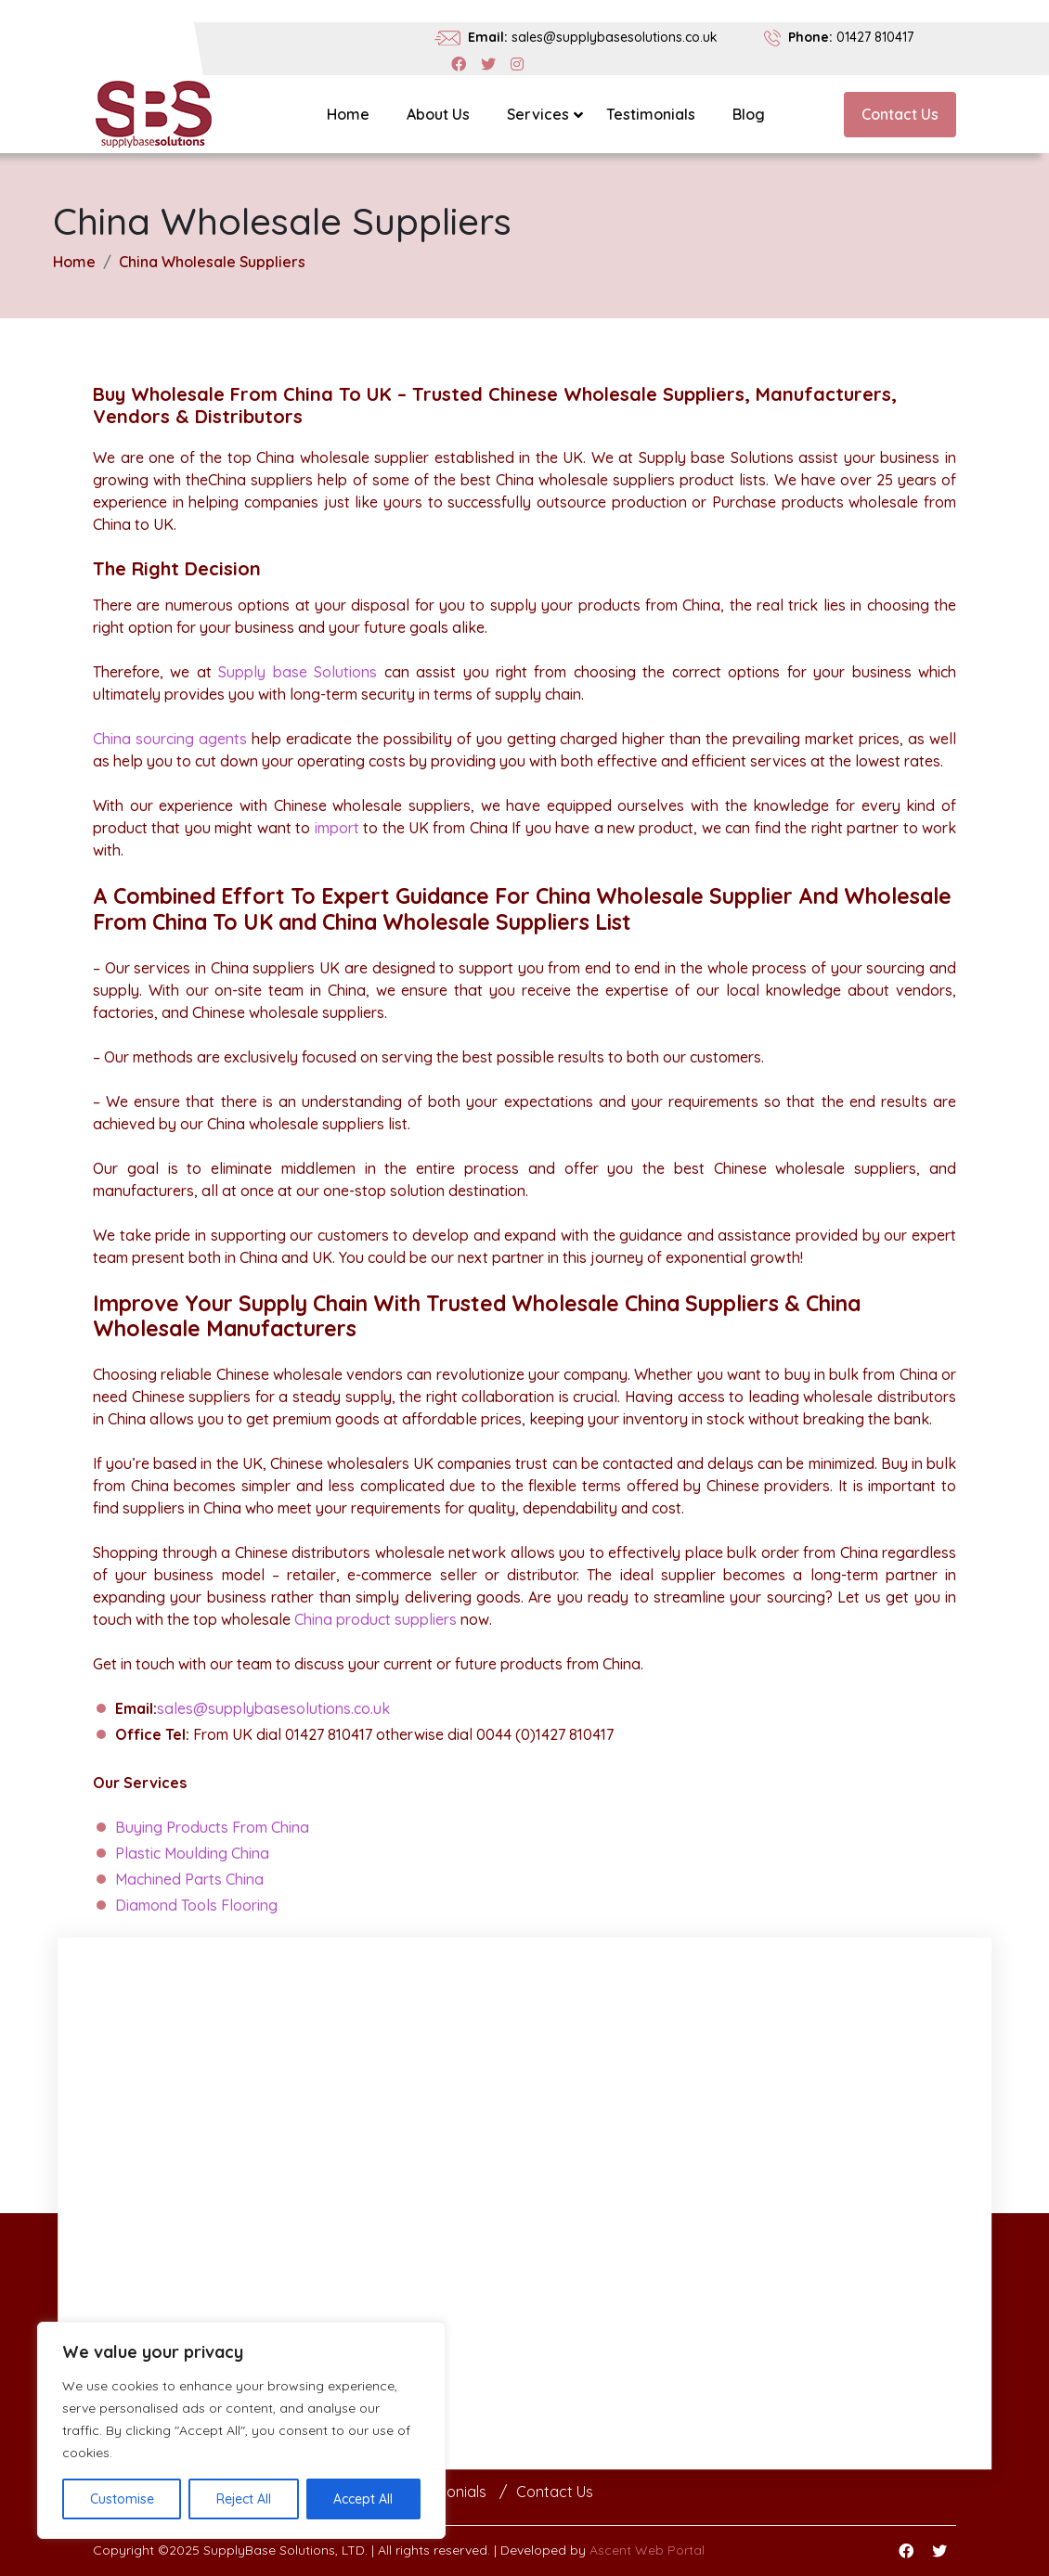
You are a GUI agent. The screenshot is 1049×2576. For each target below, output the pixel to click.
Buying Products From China (212, 1827)
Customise (122, 2499)
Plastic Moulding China (192, 1853)
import (337, 827)
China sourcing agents (170, 738)
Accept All (363, 2499)
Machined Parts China (189, 1879)
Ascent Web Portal (647, 2550)
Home (348, 114)
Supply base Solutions (297, 672)
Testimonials (650, 114)
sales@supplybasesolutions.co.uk (615, 37)
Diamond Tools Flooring (196, 1905)
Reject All (243, 2499)
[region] (241, 2430)
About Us (438, 114)
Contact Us (900, 114)
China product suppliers (375, 1619)
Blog (748, 114)
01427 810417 (874, 37)
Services (538, 114)
